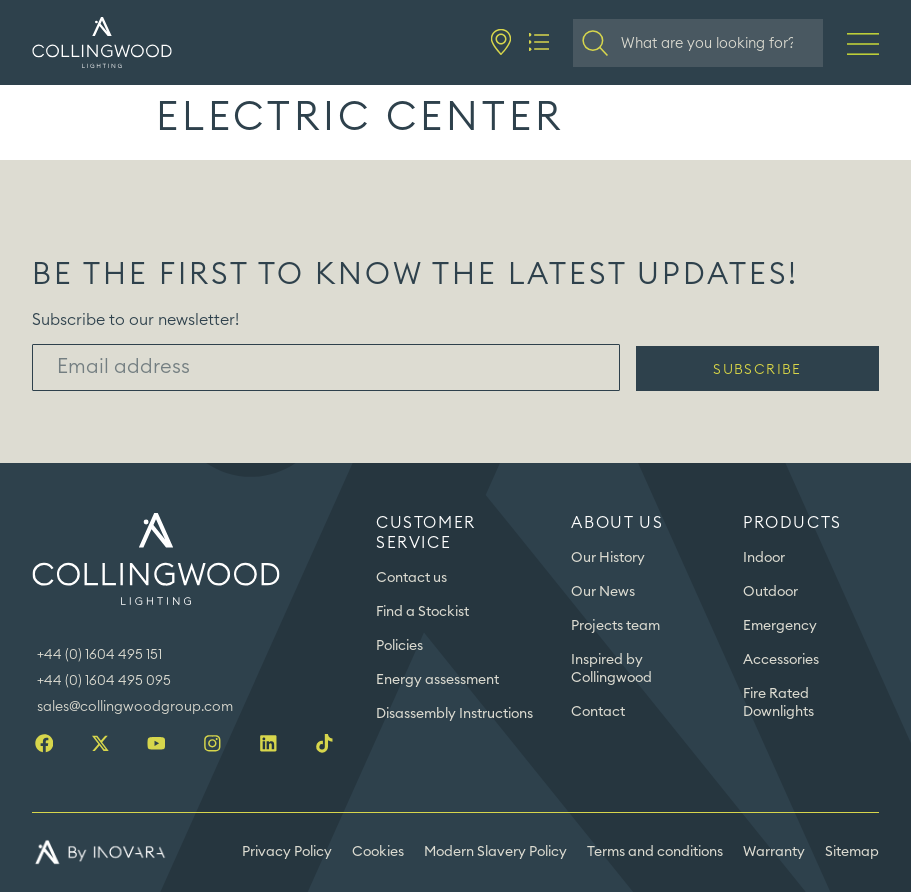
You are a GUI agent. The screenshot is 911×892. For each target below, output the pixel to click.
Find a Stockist (422, 612)
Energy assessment (437, 680)
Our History (608, 558)
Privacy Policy (287, 852)
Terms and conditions (655, 852)
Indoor (764, 558)
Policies (399, 646)
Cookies (378, 852)
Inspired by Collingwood (611, 669)
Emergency (780, 626)
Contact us (411, 578)
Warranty (774, 852)
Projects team (615, 626)
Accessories (781, 660)
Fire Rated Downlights (778, 703)
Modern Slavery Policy (495, 852)
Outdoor (770, 592)
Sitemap (852, 852)
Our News (603, 592)
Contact (598, 712)
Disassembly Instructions (454, 714)
